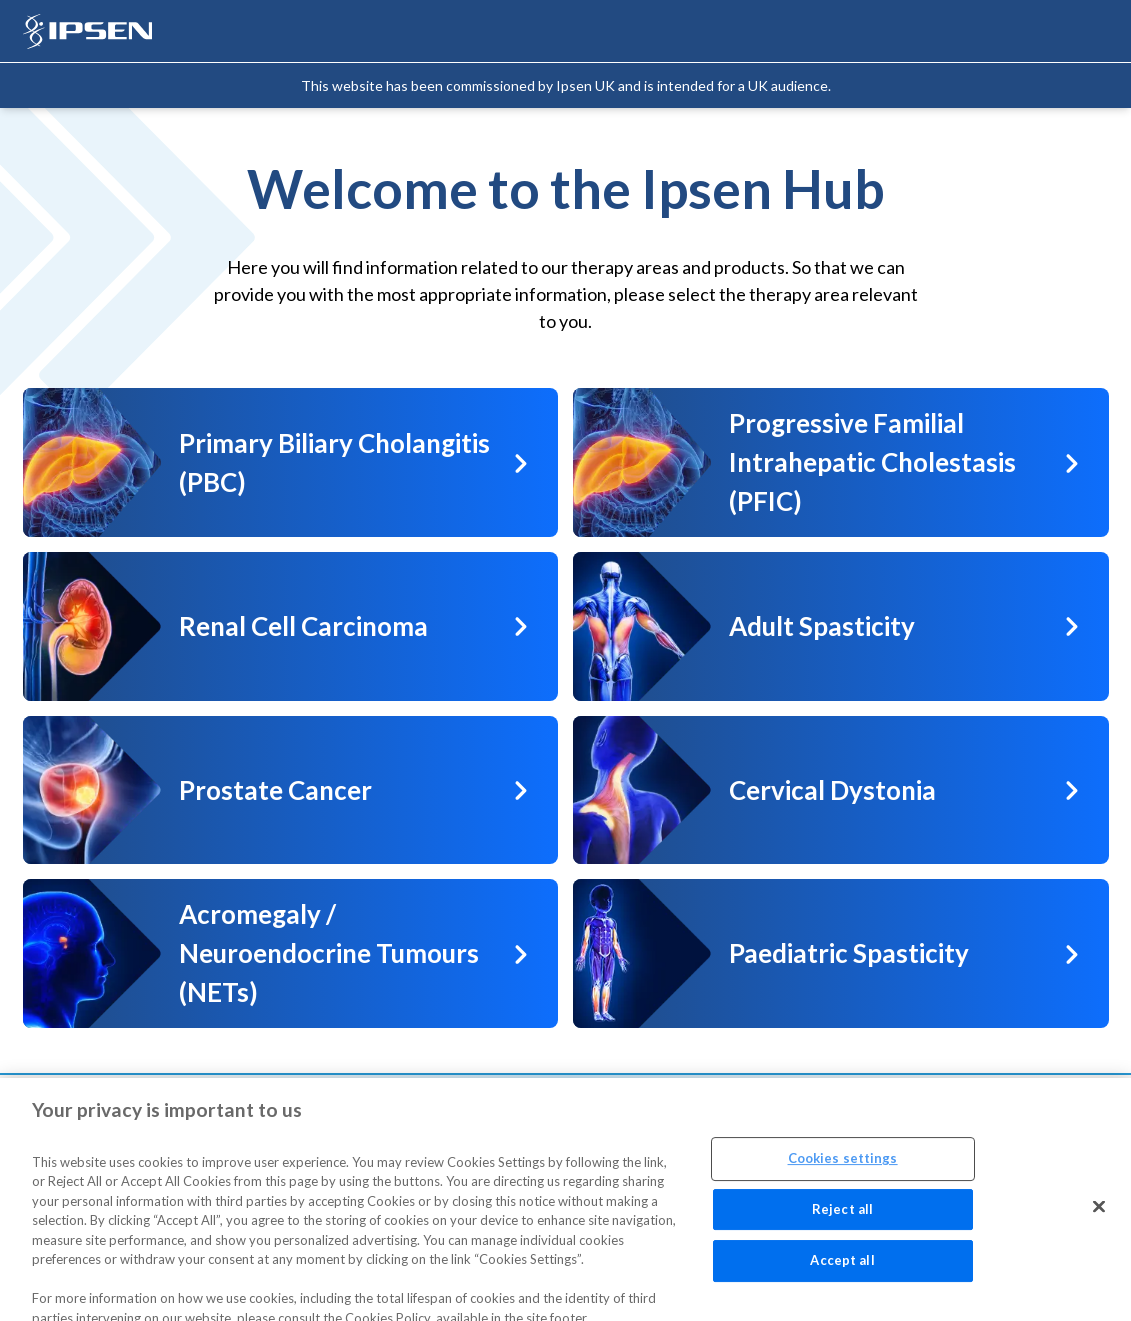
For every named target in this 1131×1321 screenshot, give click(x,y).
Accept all (842, 1268)
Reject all (842, 1216)
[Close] (1099, 1214)
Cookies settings (843, 1165)
